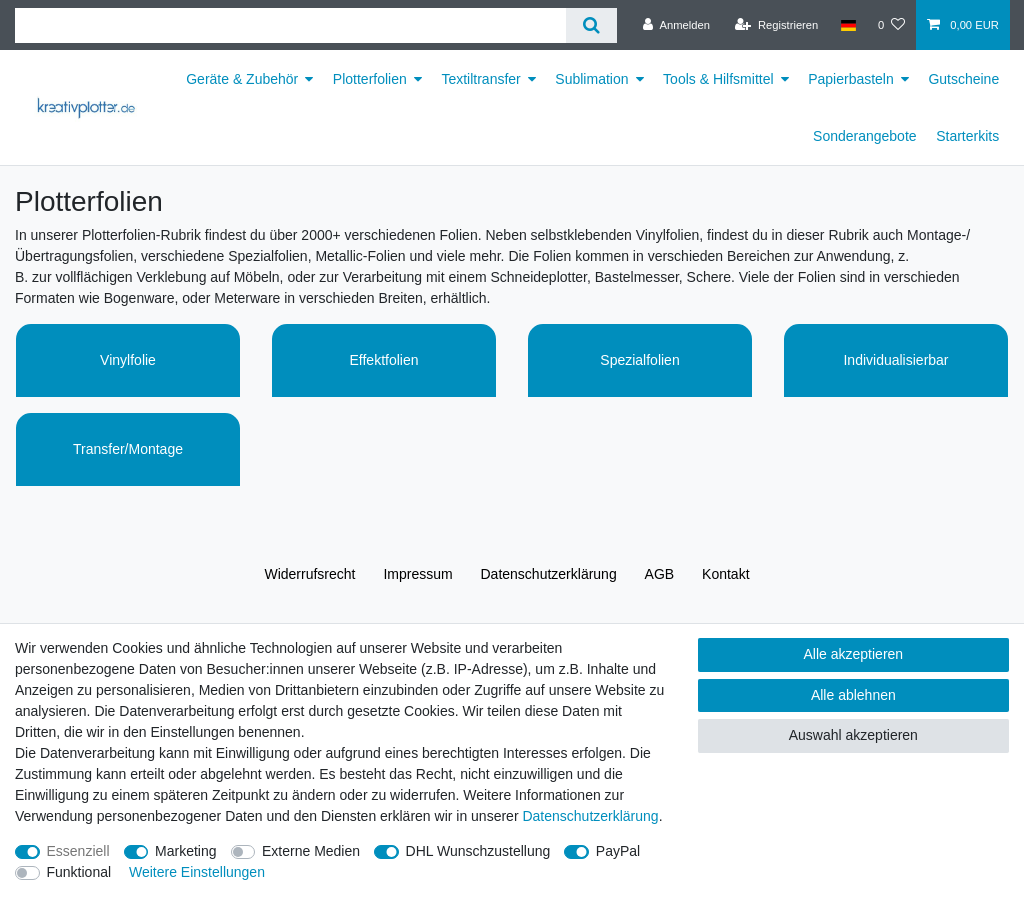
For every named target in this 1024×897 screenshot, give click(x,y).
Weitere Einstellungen (197, 872)
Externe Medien (311, 851)
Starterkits (967, 136)
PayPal (618, 851)
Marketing (185, 851)
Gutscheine (963, 79)
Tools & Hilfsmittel (718, 79)
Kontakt (725, 574)
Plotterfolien (370, 79)
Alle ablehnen (853, 695)
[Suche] (591, 25)
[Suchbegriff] (290, 25)
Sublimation (591, 79)
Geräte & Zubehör (242, 79)
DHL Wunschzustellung (478, 851)
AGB (660, 574)
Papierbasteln (851, 79)
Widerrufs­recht (309, 574)
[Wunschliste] (891, 25)
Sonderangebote (865, 136)
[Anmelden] (676, 25)
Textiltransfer (480, 79)
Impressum (417, 574)
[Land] (847, 25)
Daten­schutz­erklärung (549, 574)
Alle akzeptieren (854, 654)
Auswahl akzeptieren (853, 735)
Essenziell (78, 851)
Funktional (79, 872)
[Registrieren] (776, 25)
